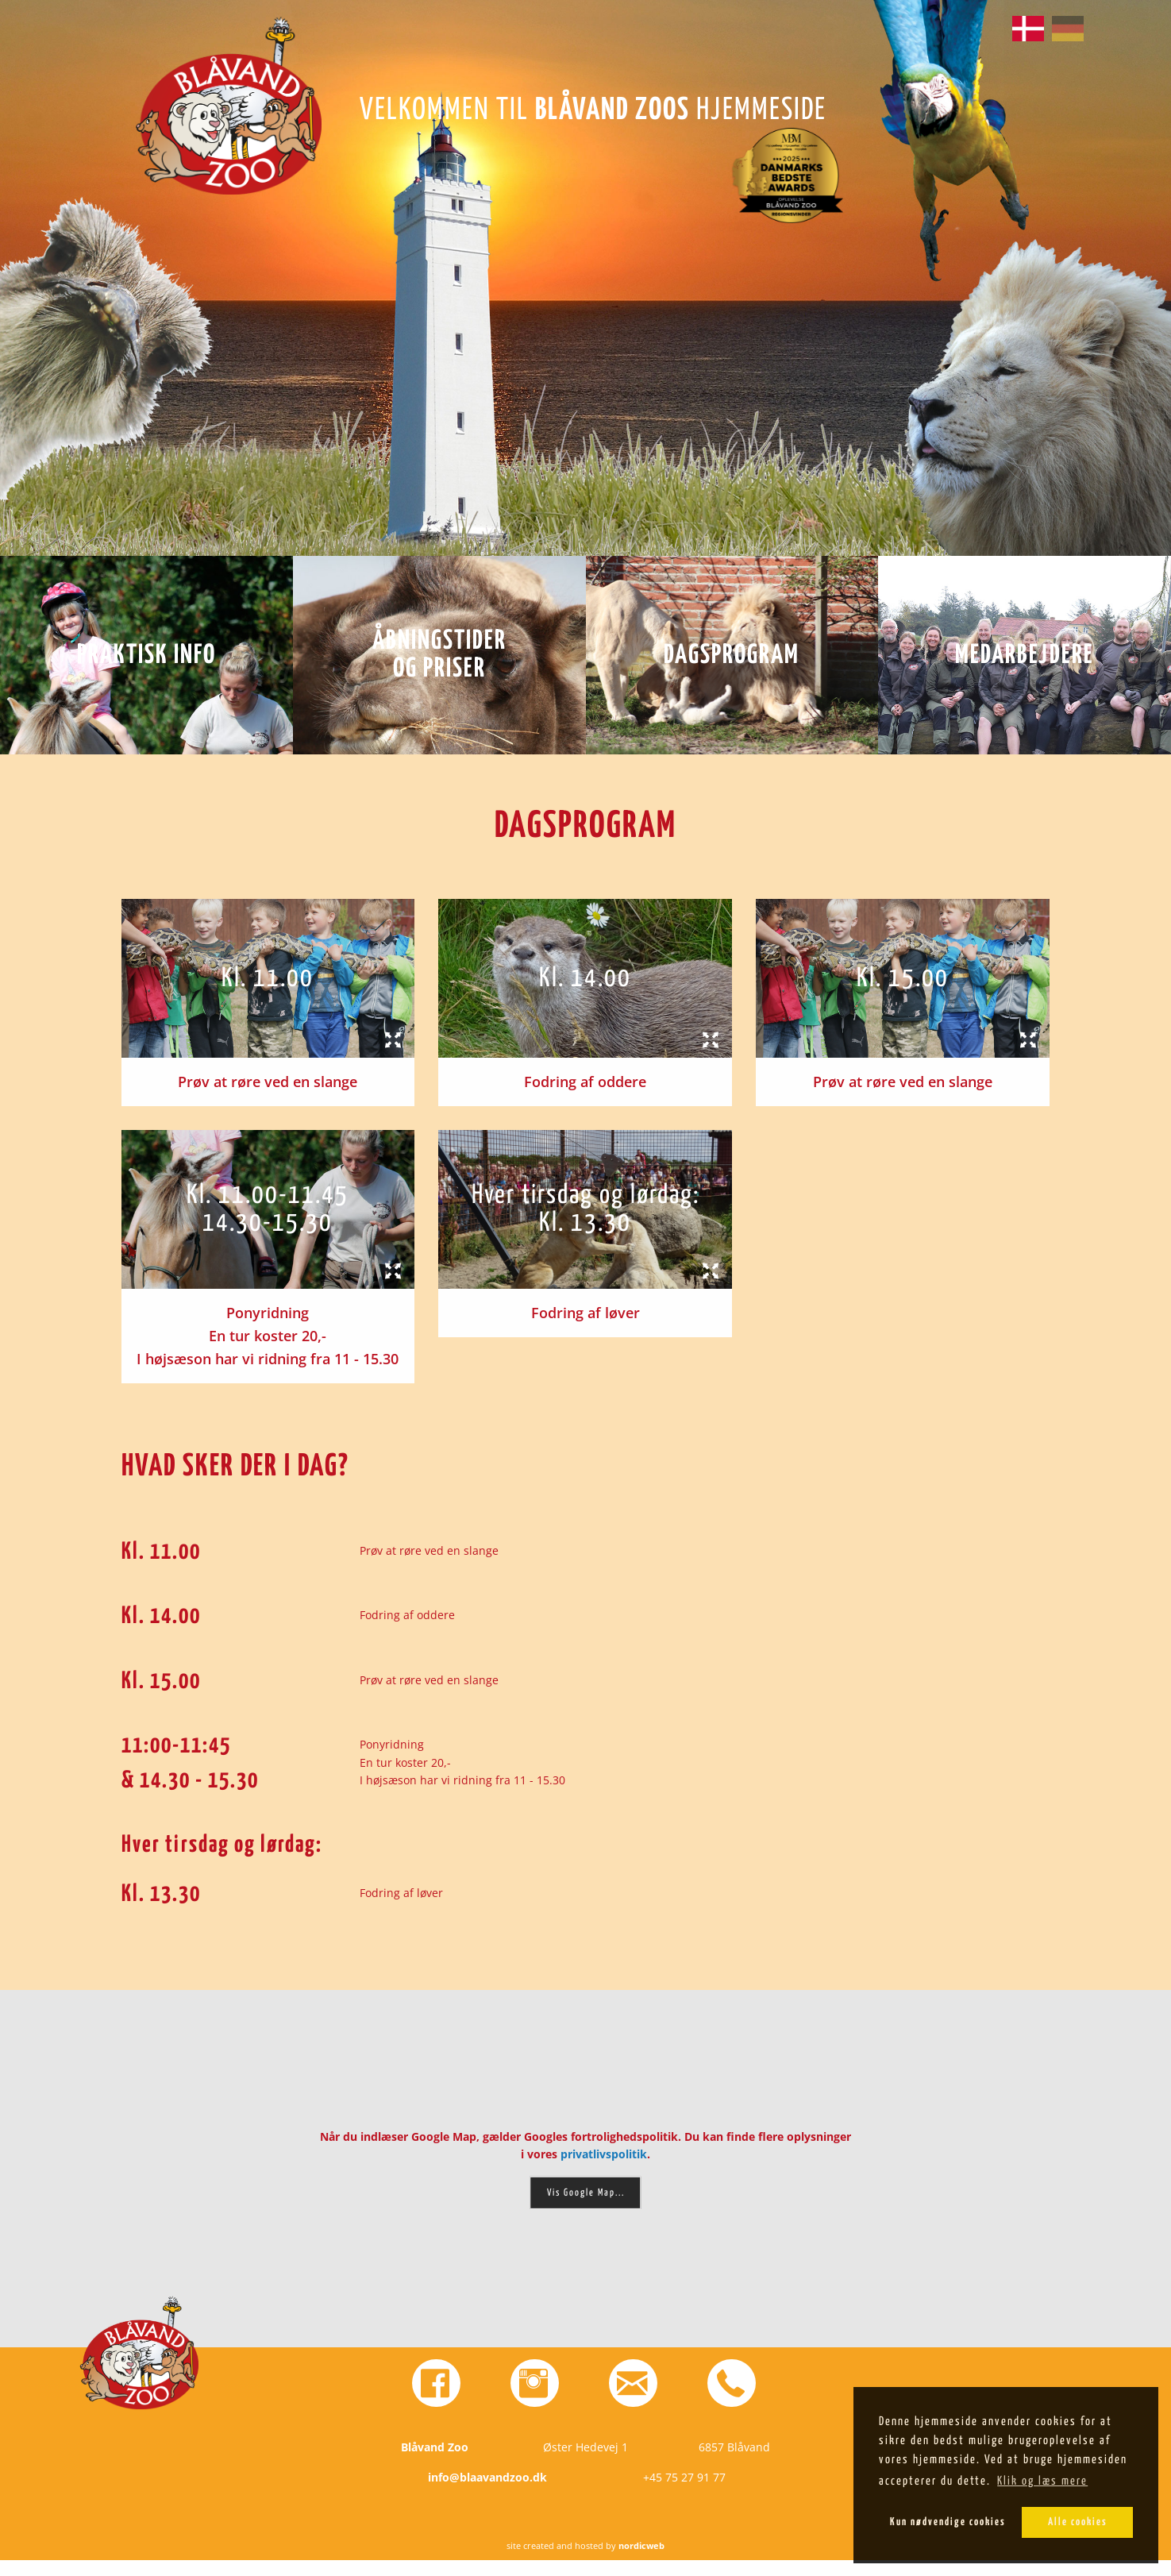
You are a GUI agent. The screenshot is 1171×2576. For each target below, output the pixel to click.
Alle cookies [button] (1077, 2522)
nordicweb (641, 2561)
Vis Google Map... (586, 2193)
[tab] (268, 978)
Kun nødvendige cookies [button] (948, 2522)
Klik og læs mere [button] (1042, 2481)
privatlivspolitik (603, 2153)
